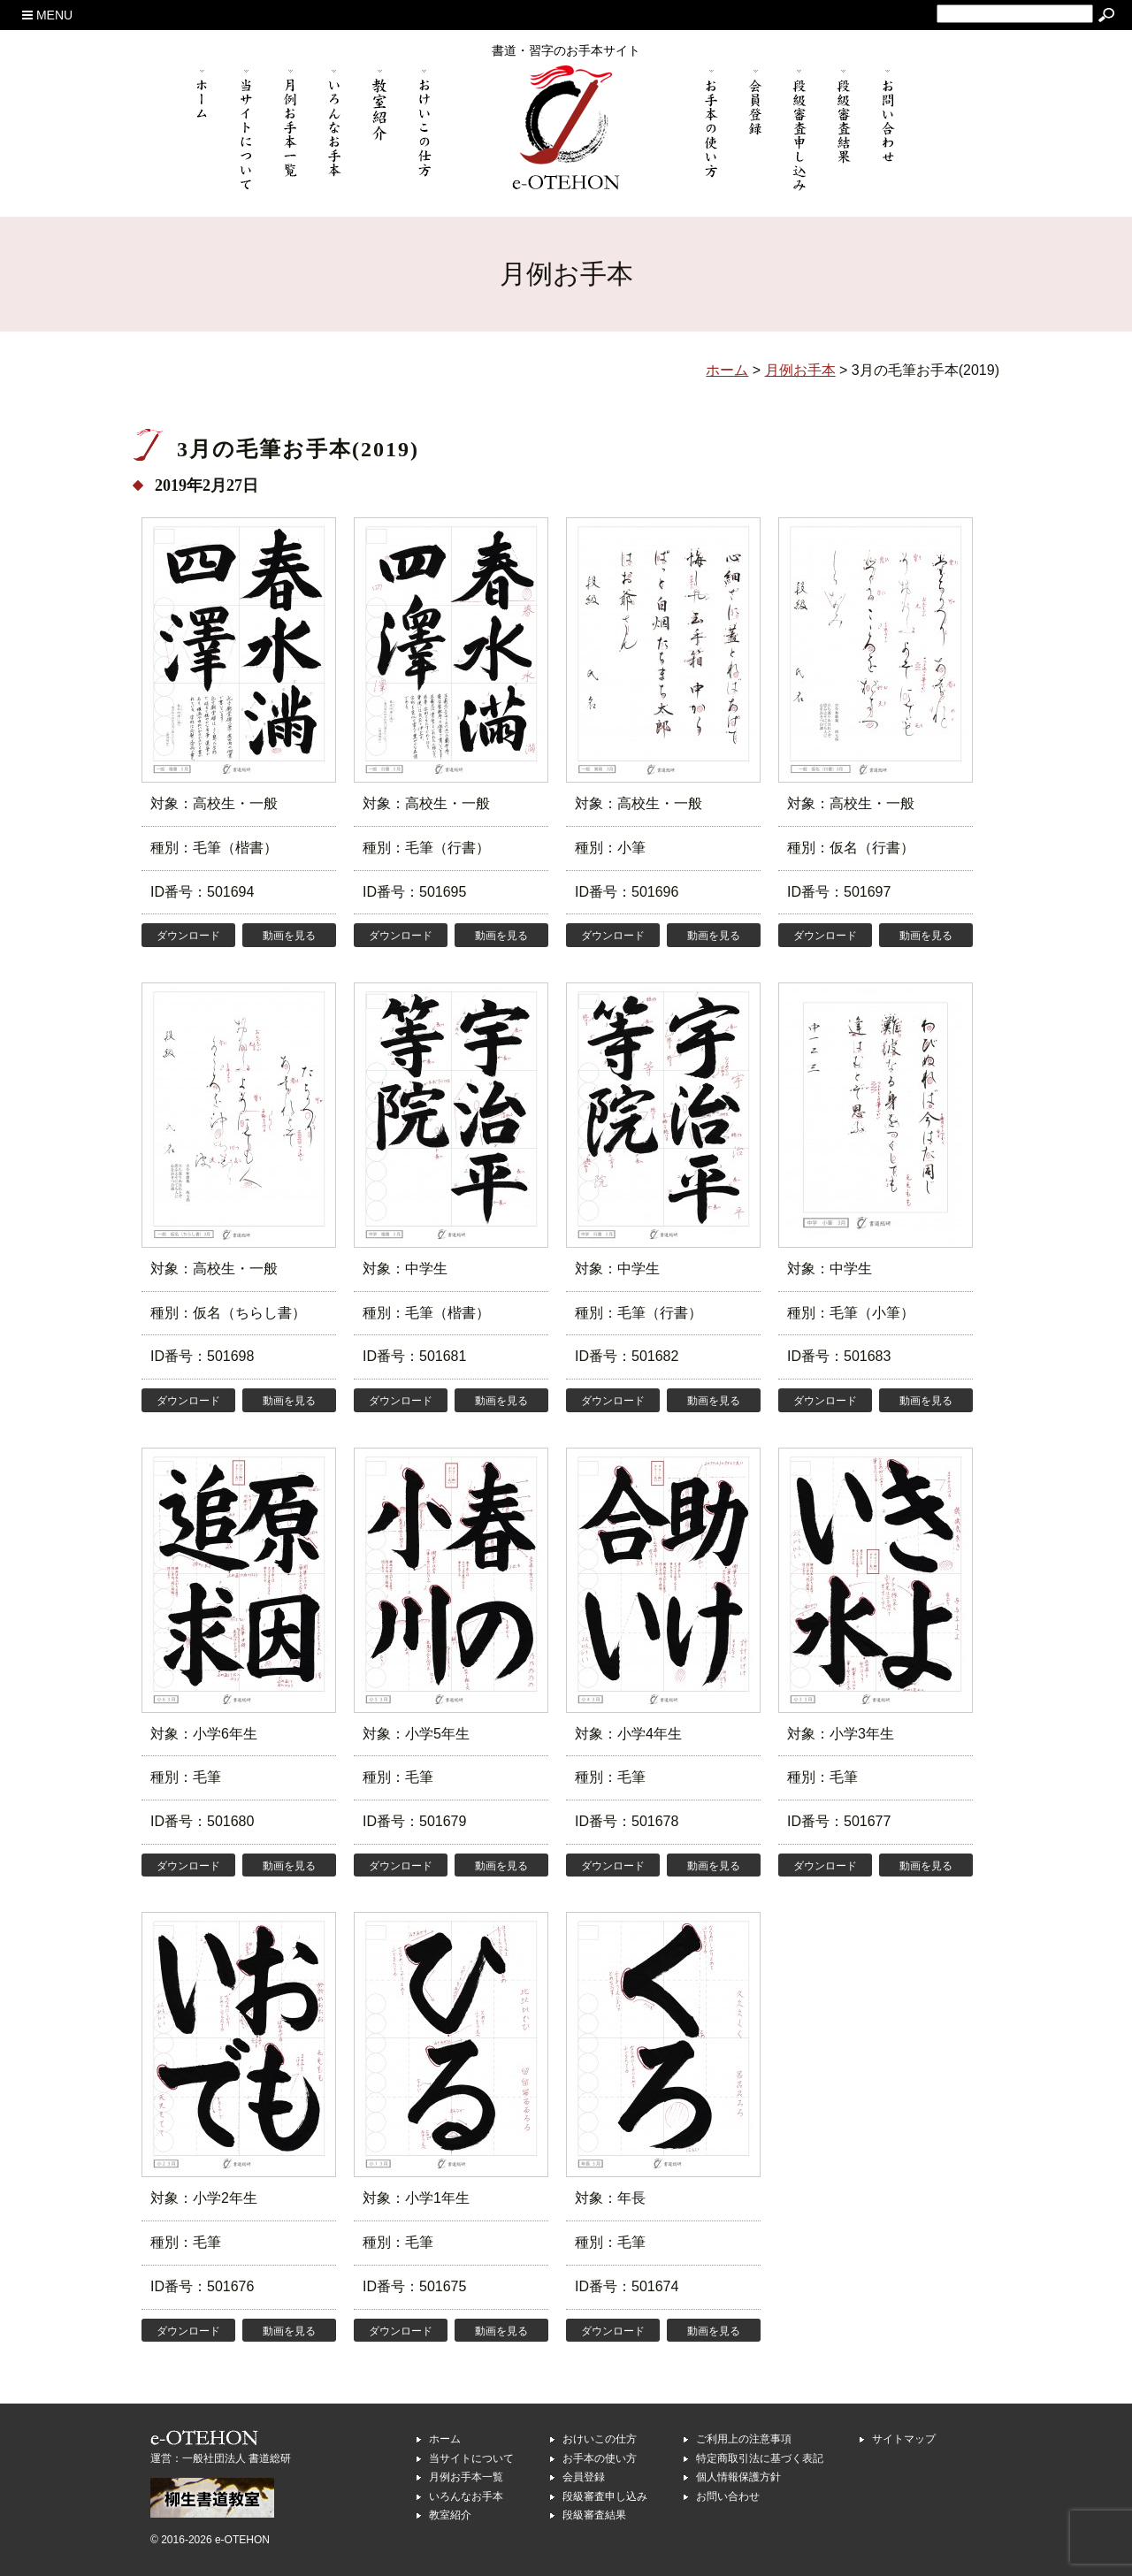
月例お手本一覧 (466, 2477)
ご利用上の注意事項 (744, 2439)
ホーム (445, 2439)
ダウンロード (188, 935)
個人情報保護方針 (738, 2477)
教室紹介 (450, 2515)
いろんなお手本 (466, 2496)
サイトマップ (904, 2439)
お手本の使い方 (599, 2458)
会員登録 (583, 2477)
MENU (47, 15)
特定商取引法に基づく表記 (759, 2458)
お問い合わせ (728, 2496)
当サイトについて (471, 2458)
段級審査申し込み (604, 2496)
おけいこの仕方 (599, 2439)
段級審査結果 (594, 2515)
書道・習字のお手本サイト (566, 50)
